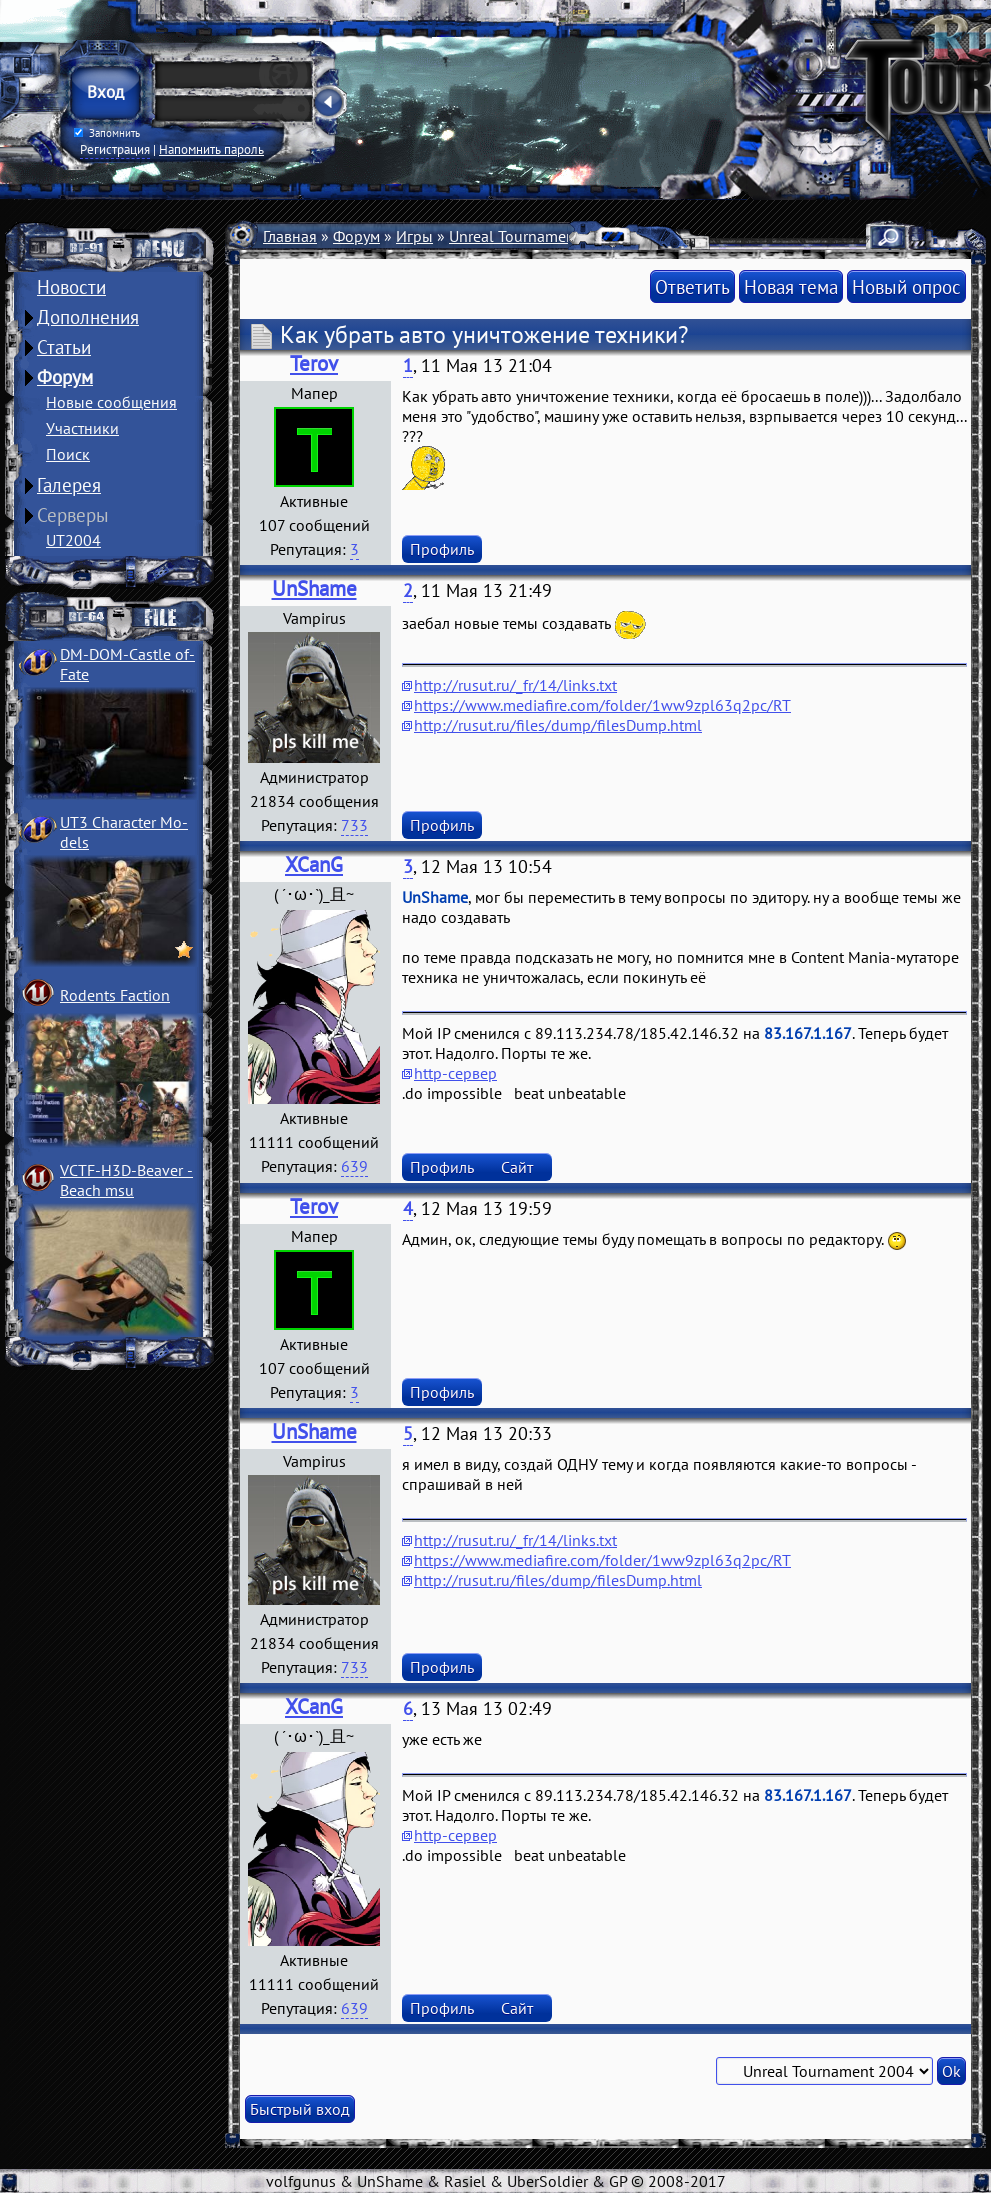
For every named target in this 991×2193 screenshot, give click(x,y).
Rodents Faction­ (115, 995)
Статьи (64, 347)
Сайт (517, 1167)
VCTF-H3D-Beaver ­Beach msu (126, 1180)
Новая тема (791, 286)
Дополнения (88, 317)
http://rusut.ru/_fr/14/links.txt (515, 685)
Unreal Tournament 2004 (534, 236)
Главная (290, 236)
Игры (414, 236)
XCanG (314, 864)
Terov (314, 363)
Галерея (69, 485)
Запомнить (107, 133)
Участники (82, 428)
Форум (65, 377)
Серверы (73, 515)
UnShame (314, 588)
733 (354, 825)
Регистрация (115, 149)
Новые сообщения (111, 402)
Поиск (68, 454)
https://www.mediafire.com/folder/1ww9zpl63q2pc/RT (602, 705)
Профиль (442, 549)
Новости (71, 287)
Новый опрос (906, 286)
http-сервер (455, 1073)
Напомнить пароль (211, 149)
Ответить (692, 286)
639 (354, 1166)
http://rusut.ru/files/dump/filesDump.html (558, 725)
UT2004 (73, 540)
